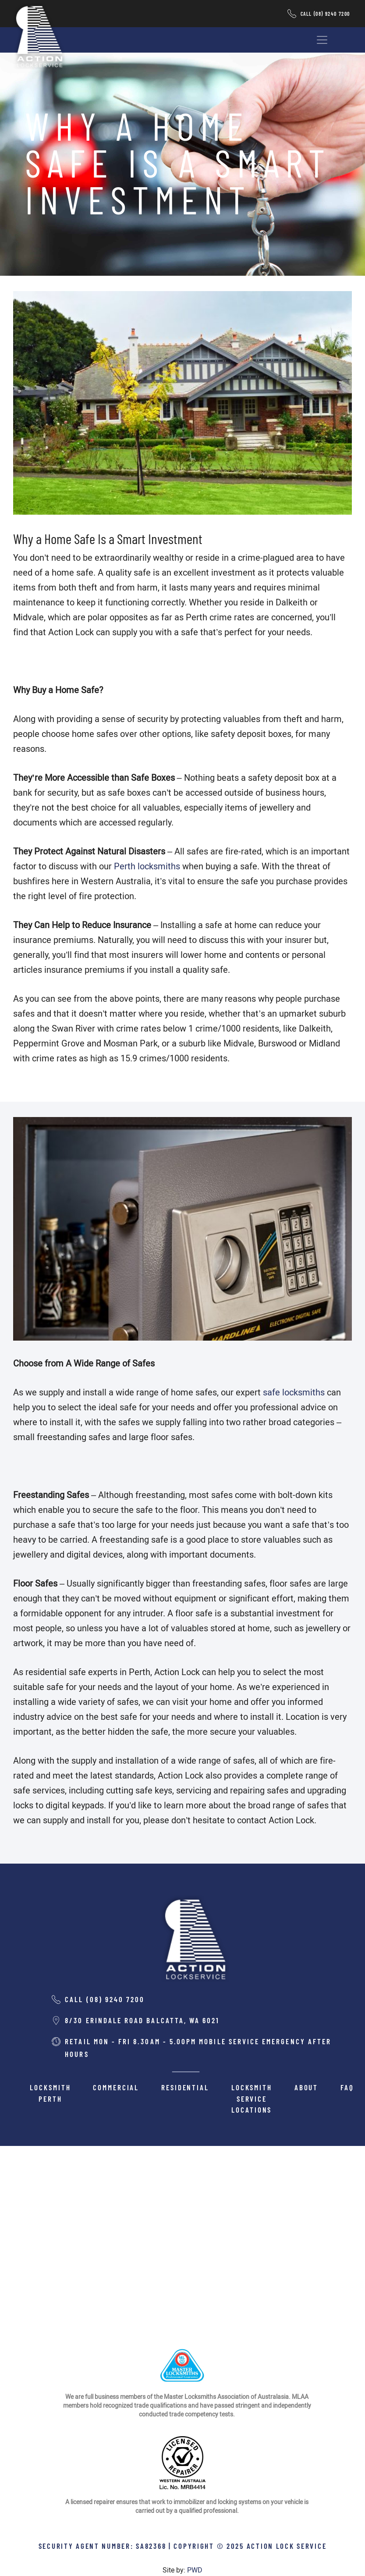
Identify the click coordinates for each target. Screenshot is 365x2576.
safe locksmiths (294, 1392)
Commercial (116, 2087)
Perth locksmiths (147, 866)
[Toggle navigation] (322, 40)
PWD (194, 2570)
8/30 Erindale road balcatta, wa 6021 (142, 2020)
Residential (185, 2087)
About (306, 2087)
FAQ (347, 2087)
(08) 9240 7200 (332, 14)
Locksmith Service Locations (251, 2098)
